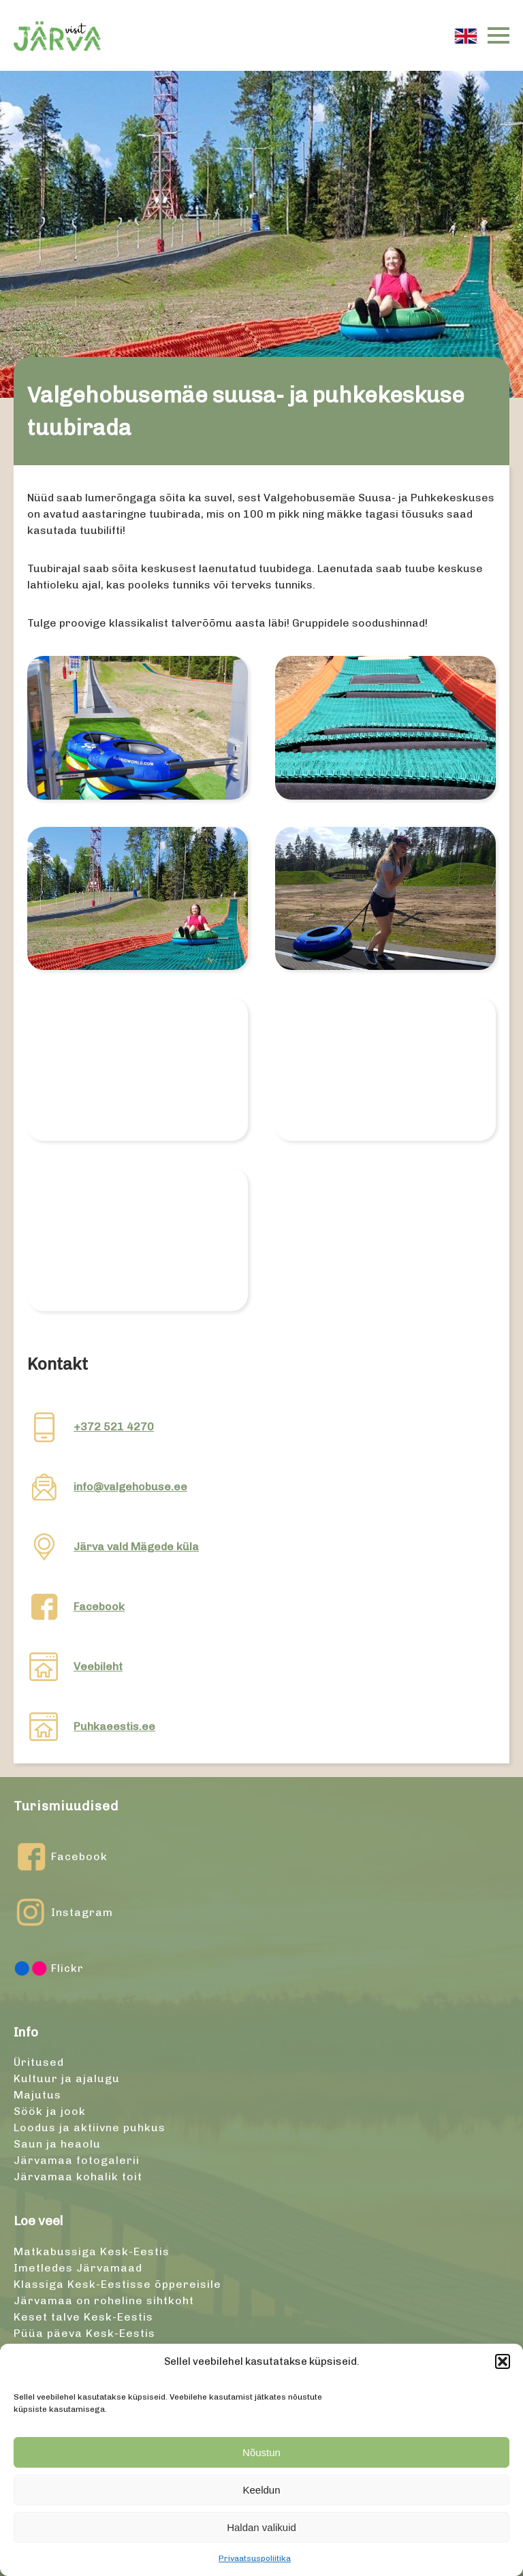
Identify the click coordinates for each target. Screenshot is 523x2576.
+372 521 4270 (114, 1426)
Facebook (99, 1606)
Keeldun (261, 2490)
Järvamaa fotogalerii (77, 2160)
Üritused (39, 2062)
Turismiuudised (66, 1806)
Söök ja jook (50, 2111)
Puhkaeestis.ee (114, 1726)
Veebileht (98, 1666)
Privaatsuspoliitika (255, 2558)
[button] (502, 2361)
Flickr (49, 1968)
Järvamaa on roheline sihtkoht (104, 2300)
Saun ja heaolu (57, 2143)
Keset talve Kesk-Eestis (83, 2316)
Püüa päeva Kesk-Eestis (84, 2333)
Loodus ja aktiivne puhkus (89, 2127)
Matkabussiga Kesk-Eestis (92, 2251)
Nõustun (261, 2452)
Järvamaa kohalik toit (78, 2176)
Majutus (37, 2094)
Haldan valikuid (261, 2527)
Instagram (63, 1913)
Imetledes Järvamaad (78, 2267)
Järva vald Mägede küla (136, 1546)
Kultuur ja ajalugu (67, 2078)
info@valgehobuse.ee (130, 1486)
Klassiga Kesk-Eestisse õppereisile (117, 2284)
